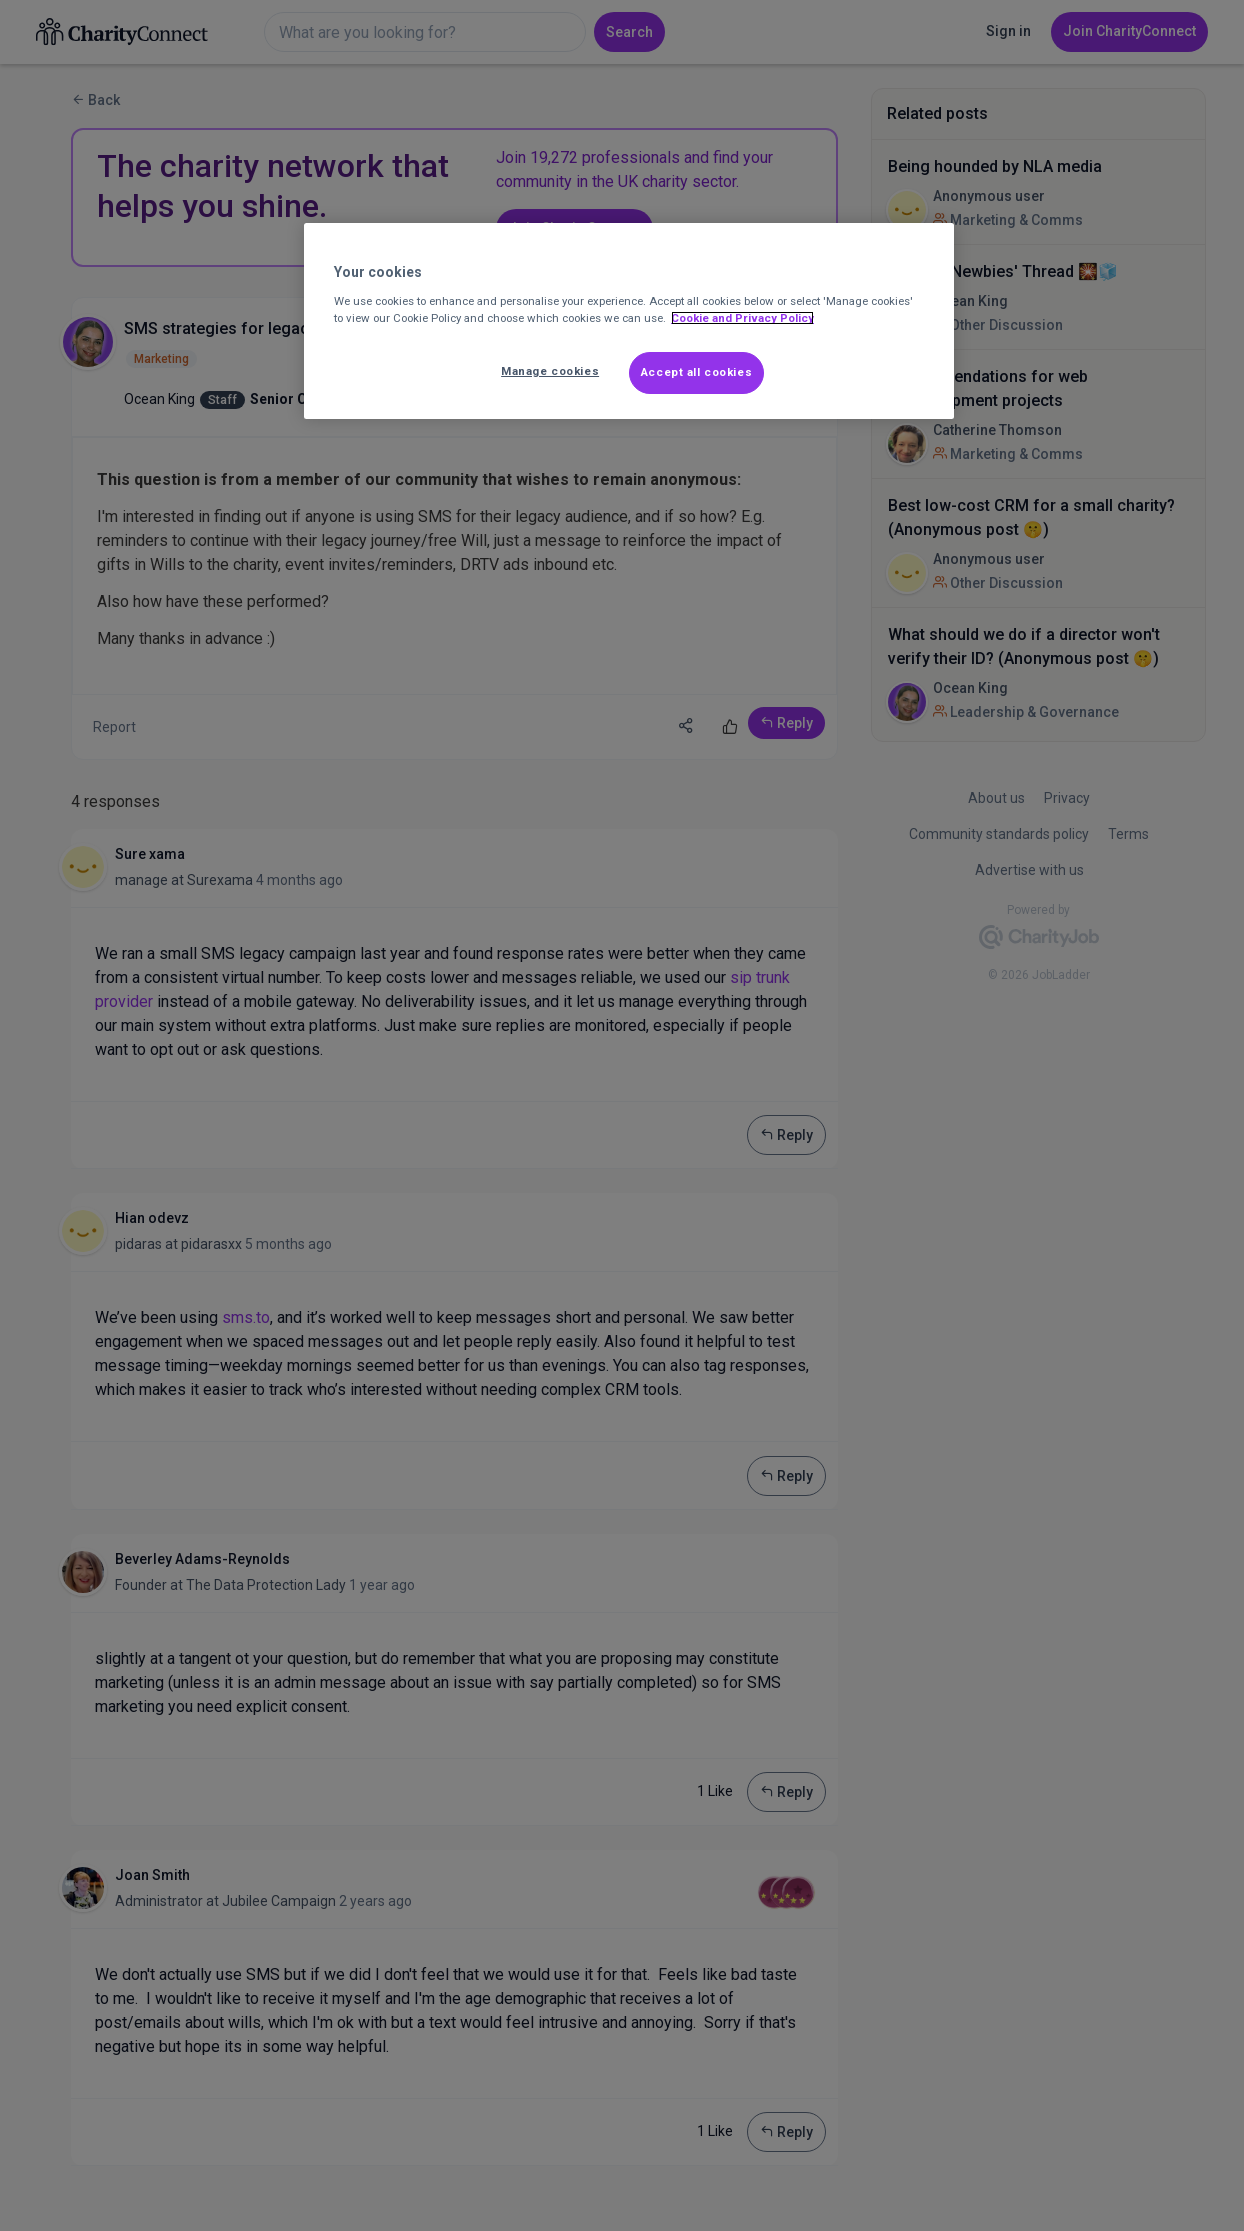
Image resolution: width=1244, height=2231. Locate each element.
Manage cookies (550, 371)
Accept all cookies (696, 372)
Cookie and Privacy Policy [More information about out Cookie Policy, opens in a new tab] (742, 318)
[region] (629, 321)
